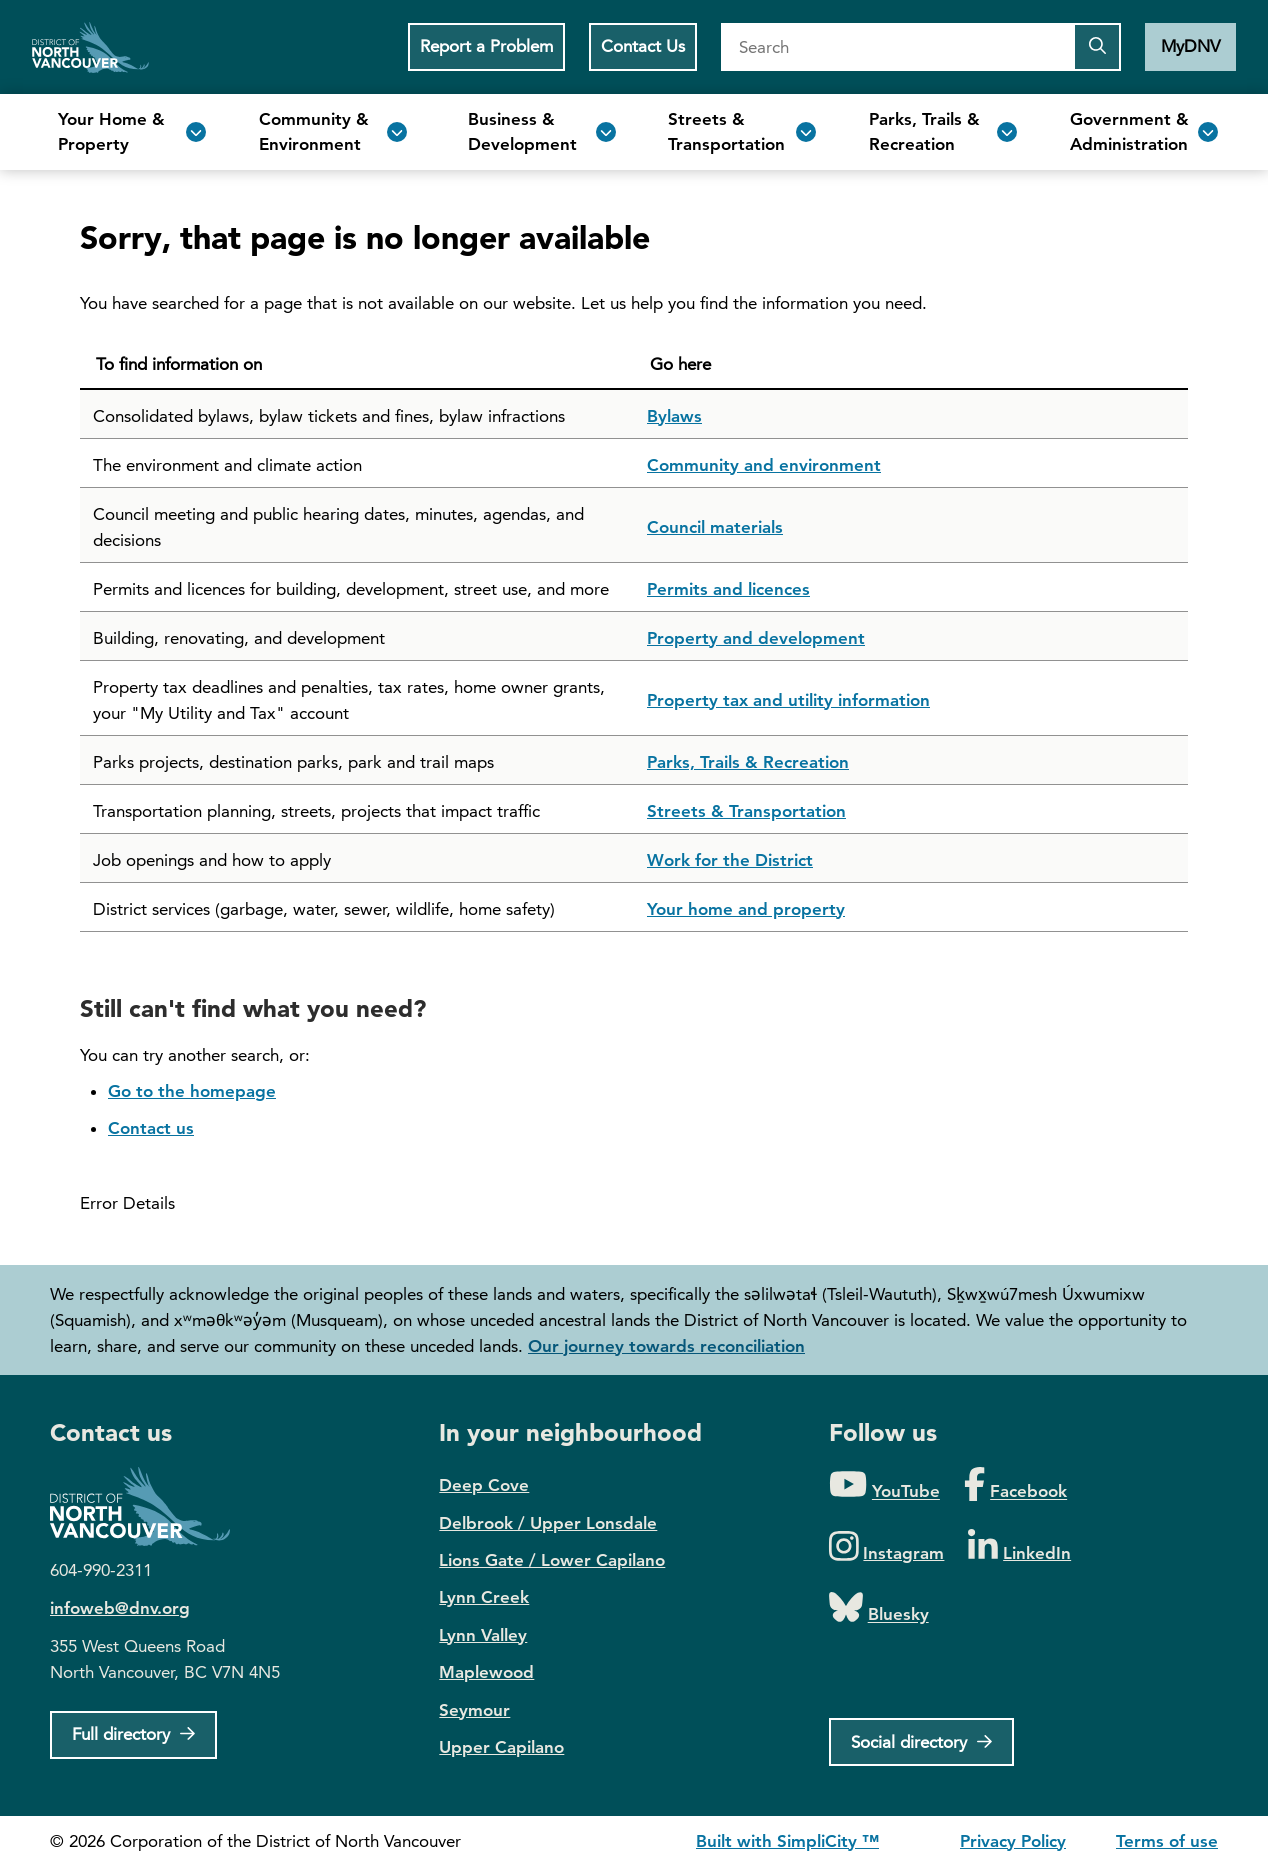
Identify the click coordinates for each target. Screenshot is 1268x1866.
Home (90, 47)
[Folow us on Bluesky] (879, 1608)
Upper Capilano (501, 1747)
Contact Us (643, 46)
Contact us (151, 1128)
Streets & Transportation (746, 811)
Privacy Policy (1013, 1841)
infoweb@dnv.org (120, 1608)
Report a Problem (486, 46)
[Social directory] (921, 1742)
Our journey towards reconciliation (666, 1346)
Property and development (756, 638)
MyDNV (1190, 46)
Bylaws (674, 416)
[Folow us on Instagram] (887, 1547)
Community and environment (764, 465)
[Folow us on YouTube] (884, 1485)
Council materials (715, 527)
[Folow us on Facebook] (1015, 1485)
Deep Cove (484, 1485)
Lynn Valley (483, 1635)
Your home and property (746, 909)
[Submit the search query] (1097, 47)
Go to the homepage (192, 1091)
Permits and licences (728, 589)
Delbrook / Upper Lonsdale (548, 1523)
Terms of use (1167, 1841)
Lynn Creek (484, 1597)
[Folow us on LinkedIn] (1019, 1547)
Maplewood (486, 1672)
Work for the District (730, 860)
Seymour (474, 1710)
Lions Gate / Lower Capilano (552, 1560)
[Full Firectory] (133, 1735)
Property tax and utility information (788, 700)
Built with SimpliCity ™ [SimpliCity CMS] (787, 1841)
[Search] (897, 47)
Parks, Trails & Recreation (748, 762)
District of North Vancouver (150, 1506)
